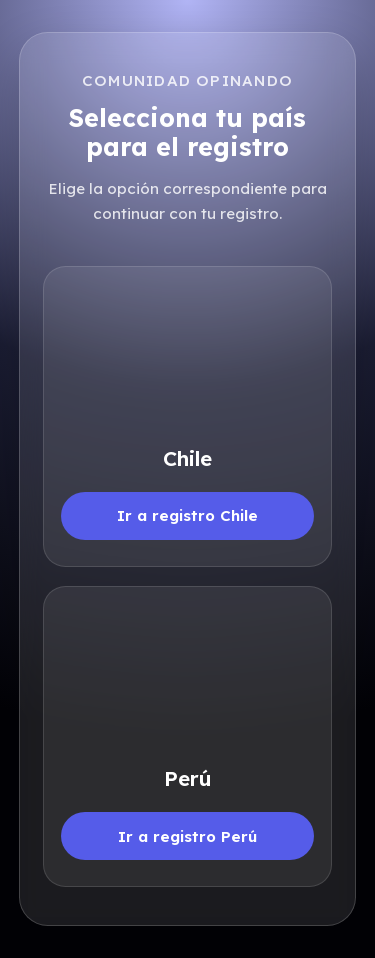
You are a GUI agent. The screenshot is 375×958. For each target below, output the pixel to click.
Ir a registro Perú (187, 836)
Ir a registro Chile (187, 515)
